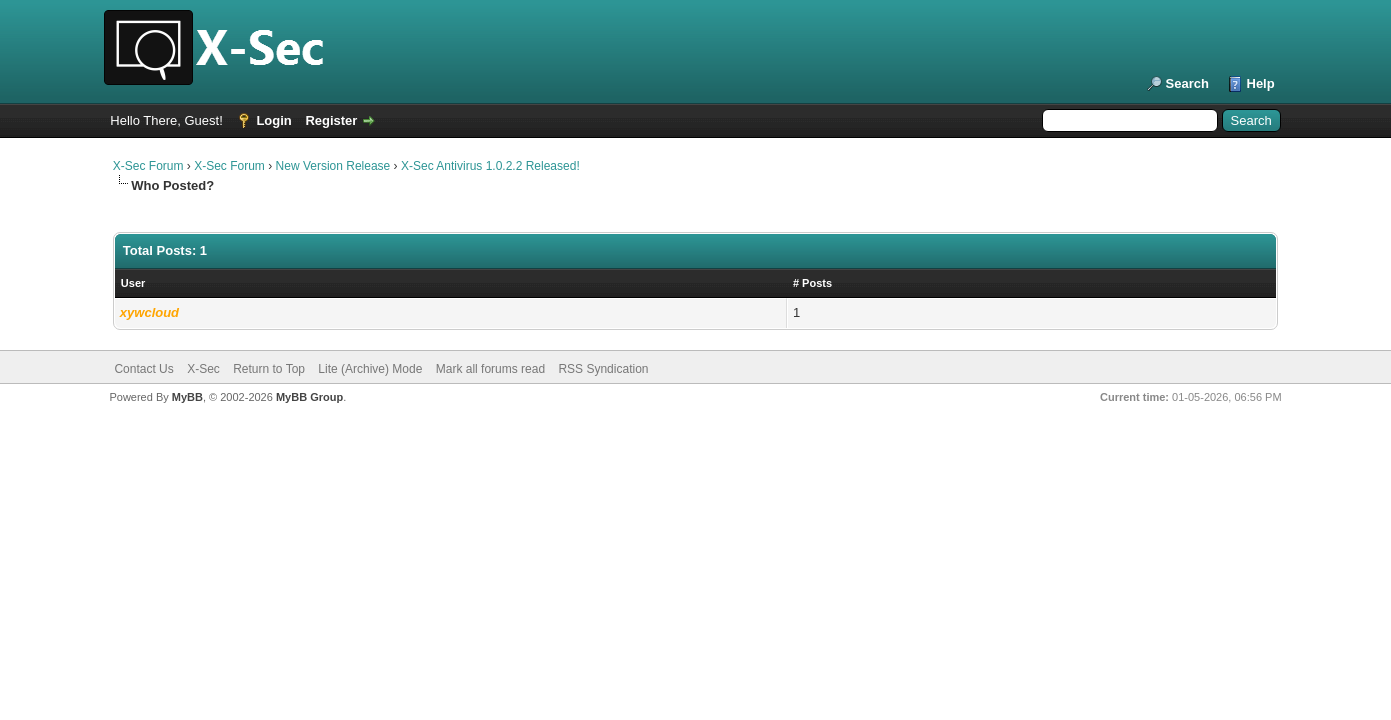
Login (273, 120)
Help (1261, 83)
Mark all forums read (490, 369)
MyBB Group (309, 397)
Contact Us (143, 369)
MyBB (187, 397)
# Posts (812, 283)
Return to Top (269, 369)
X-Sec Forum (148, 166)
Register (331, 120)
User (133, 283)
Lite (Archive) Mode (370, 369)
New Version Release (333, 166)
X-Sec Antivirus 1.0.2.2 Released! (490, 166)
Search (1187, 83)
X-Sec (203, 369)
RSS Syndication (603, 369)
